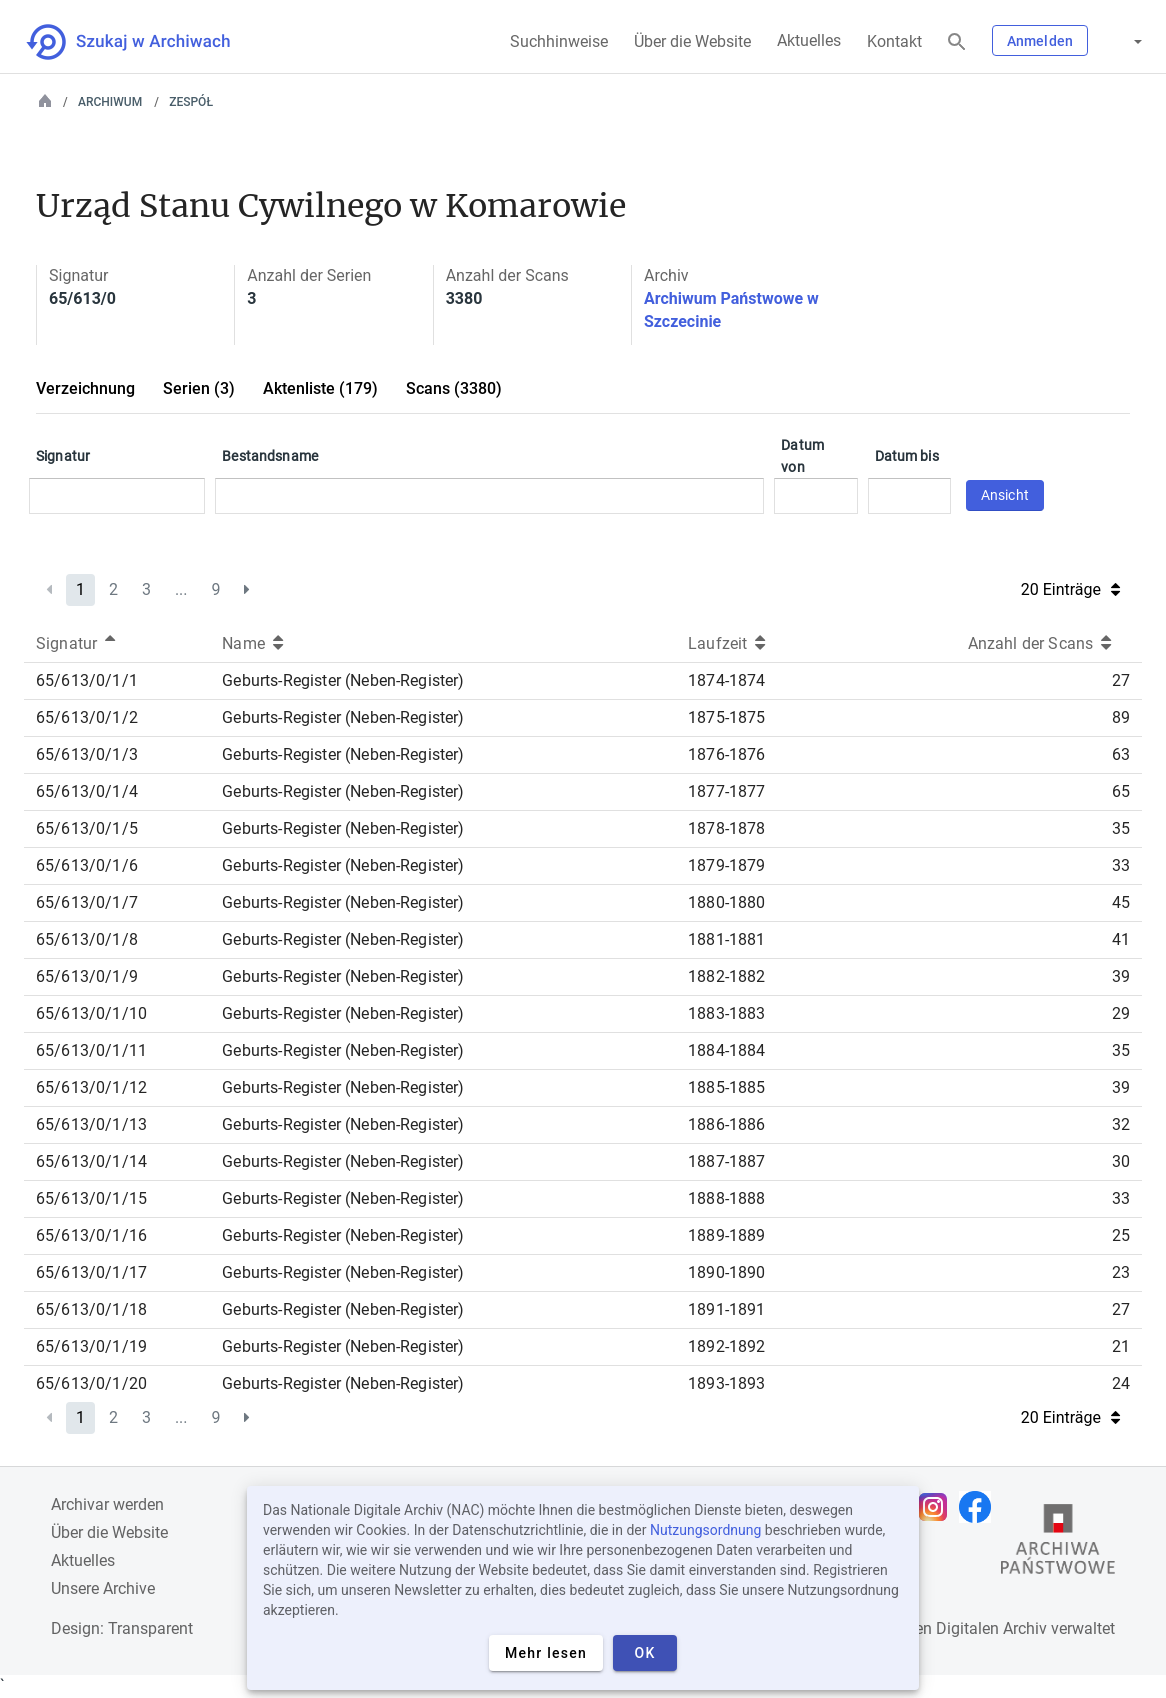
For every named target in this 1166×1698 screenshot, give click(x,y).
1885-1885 (726, 1087)
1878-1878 (726, 828)
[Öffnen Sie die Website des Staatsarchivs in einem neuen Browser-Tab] (1058, 1544)
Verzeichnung (85, 388)
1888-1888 (726, 1198)
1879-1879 (726, 865)
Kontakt (894, 41)
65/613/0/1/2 (87, 717)
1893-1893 (726, 1383)
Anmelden (1040, 41)
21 (1121, 1346)
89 (1121, 717)
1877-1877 (726, 791)
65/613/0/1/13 (91, 1124)
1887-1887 (726, 1161)
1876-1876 (726, 754)
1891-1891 (726, 1309)
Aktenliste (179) (320, 388)
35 (1121, 828)
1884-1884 (726, 1050)
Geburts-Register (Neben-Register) (343, 680)
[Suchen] (957, 42)
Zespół (191, 102)
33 (1121, 865)
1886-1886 (726, 1124)
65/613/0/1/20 (91, 1383)
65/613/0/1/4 (87, 791)
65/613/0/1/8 (87, 939)
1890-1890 (726, 1272)
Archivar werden (107, 1504)
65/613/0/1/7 (87, 902)
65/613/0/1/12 (91, 1087)
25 (1121, 1235)
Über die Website (692, 41)
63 (1121, 754)
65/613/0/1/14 (91, 1161)
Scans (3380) (454, 388)
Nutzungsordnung (705, 1530)
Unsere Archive (103, 1588)
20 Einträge (1070, 589)
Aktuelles (809, 40)
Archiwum (110, 102)
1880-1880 (726, 902)
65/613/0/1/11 (91, 1050)
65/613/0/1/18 (91, 1309)
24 (1121, 1383)
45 (1121, 902)
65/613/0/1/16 (91, 1235)
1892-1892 (726, 1346)
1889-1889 (726, 1235)
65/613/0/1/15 (91, 1198)
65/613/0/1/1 (87, 680)
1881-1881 (726, 939)
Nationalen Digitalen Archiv (951, 1628)
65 (1121, 791)
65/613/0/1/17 (91, 1272)
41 (1121, 939)
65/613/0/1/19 (91, 1346)
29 (1121, 1013)
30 (1121, 1161)
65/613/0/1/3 (87, 754)
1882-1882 (726, 976)
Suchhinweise (559, 41)
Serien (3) (199, 388)
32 (1121, 1124)
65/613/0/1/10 (91, 1013)
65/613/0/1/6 (87, 865)
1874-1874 (726, 680)
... (181, 589)
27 (1121, 680)
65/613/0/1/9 (87, 976)
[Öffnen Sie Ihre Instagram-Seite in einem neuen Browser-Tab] (938, 1507)
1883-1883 (726, 1013)
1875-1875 (726, 717)
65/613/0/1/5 (87, 828)
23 (1121, 1272)
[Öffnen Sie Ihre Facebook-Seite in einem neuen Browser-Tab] (980, 1507)
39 (1121, 976)
